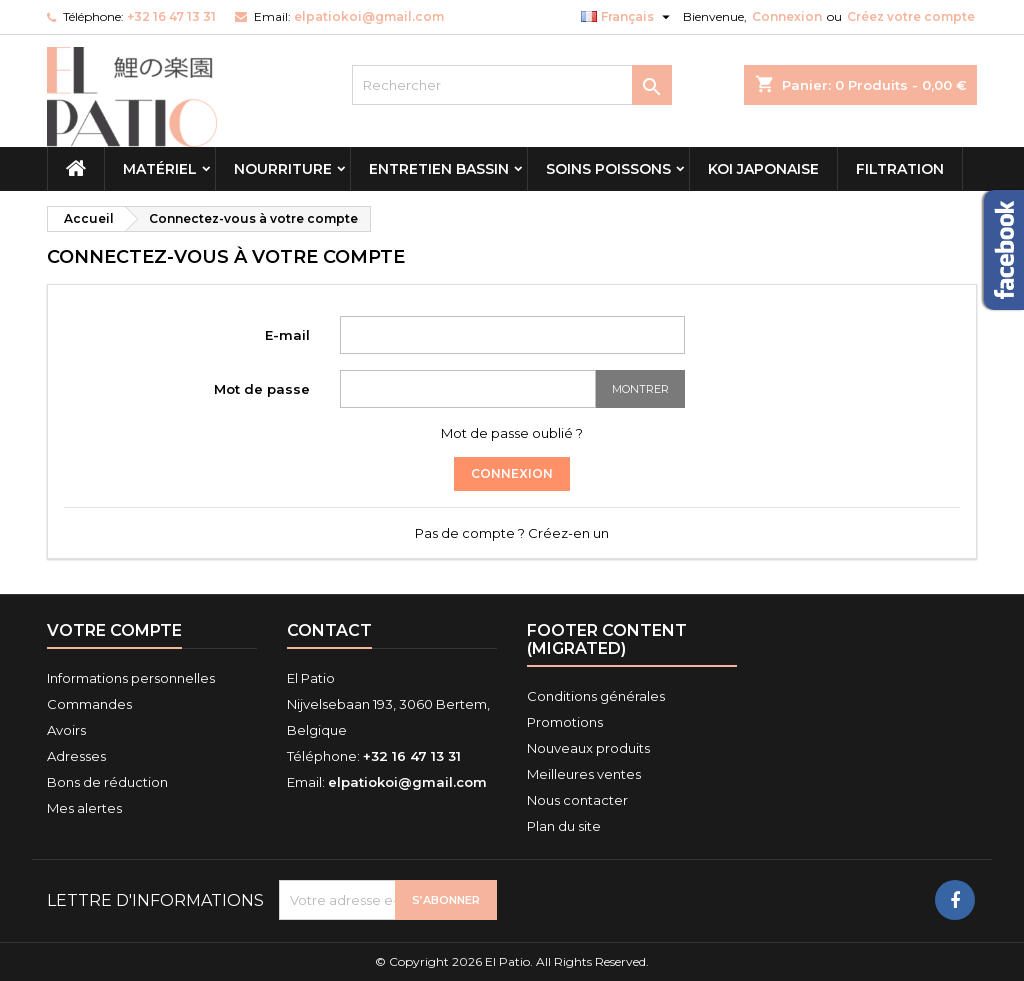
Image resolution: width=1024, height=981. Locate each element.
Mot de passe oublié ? (512, 433)
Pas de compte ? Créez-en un (512, 533)
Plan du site (564, 826)
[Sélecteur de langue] (628, 17)
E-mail (287, 335)
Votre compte (114, 630)
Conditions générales (596, 696)
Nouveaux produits (588, 748)
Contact (329, 630)
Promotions (565, 722)
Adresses (76, 756)
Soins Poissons (608, 169)
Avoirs (66, 730)
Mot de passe (262, 389)
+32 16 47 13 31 (171, 16)
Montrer (640, 389)
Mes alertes (84, 808)
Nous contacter (577, 800)
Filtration (900, 169)
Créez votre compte (911, 16)
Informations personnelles (131, 678)
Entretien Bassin (439, 169)
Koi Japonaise (763, 169)
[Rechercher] (512, 85)
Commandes (89, 704)
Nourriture (283, 169)
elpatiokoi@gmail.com (369, 16)
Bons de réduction (107, 782)
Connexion (787, 16)
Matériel (160, 169)
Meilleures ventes (584, 774)
